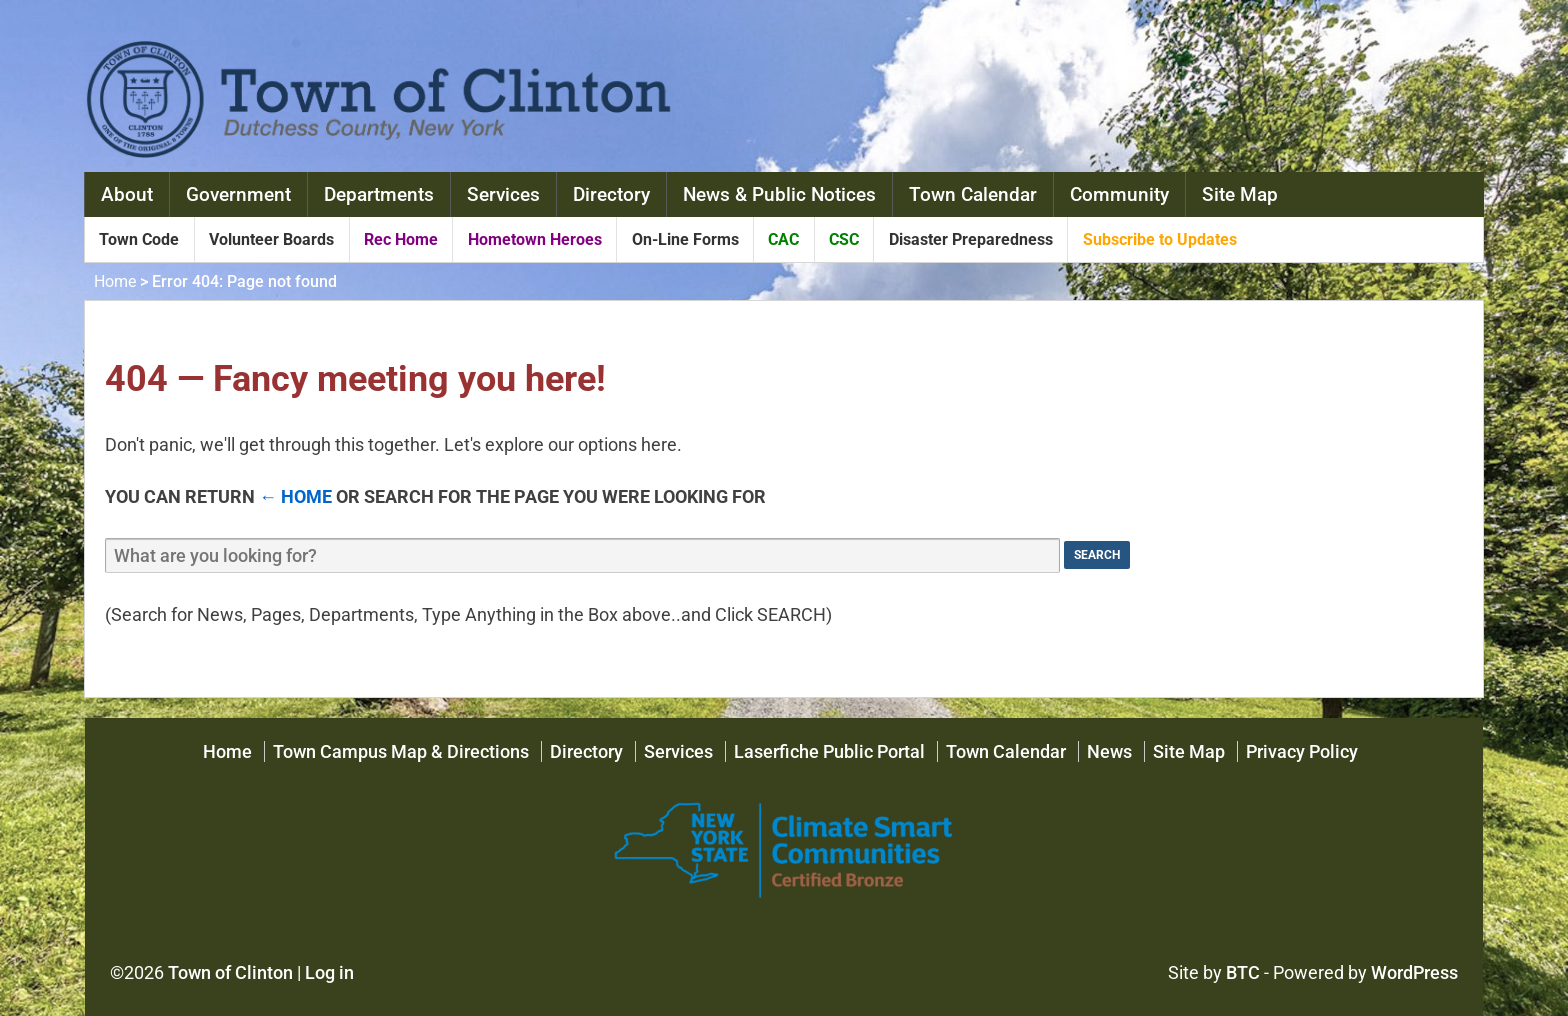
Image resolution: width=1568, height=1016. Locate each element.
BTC (1243, 972)
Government (238, 194)
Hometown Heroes (535, 239)
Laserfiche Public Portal (829, 751)
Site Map (1240, 194)
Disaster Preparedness (971, 239)
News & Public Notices (779, 194)
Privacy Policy (1302, 751)
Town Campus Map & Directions (401, 751)
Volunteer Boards (271, 239)
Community (1119, 194)
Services (503, 194)
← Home (295, 496)
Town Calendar (973, 194)
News (1109, 751)
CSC (844, 239)
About (127, 194)
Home (115, 281)
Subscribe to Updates (1160, 239)
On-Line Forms (685, 239)
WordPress (1414, 972)
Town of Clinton (230, 972)
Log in (329, 972)
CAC (783, 239)
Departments (379, 194)
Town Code (139, 239)
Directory (611, 194)
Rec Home (401, 239)
